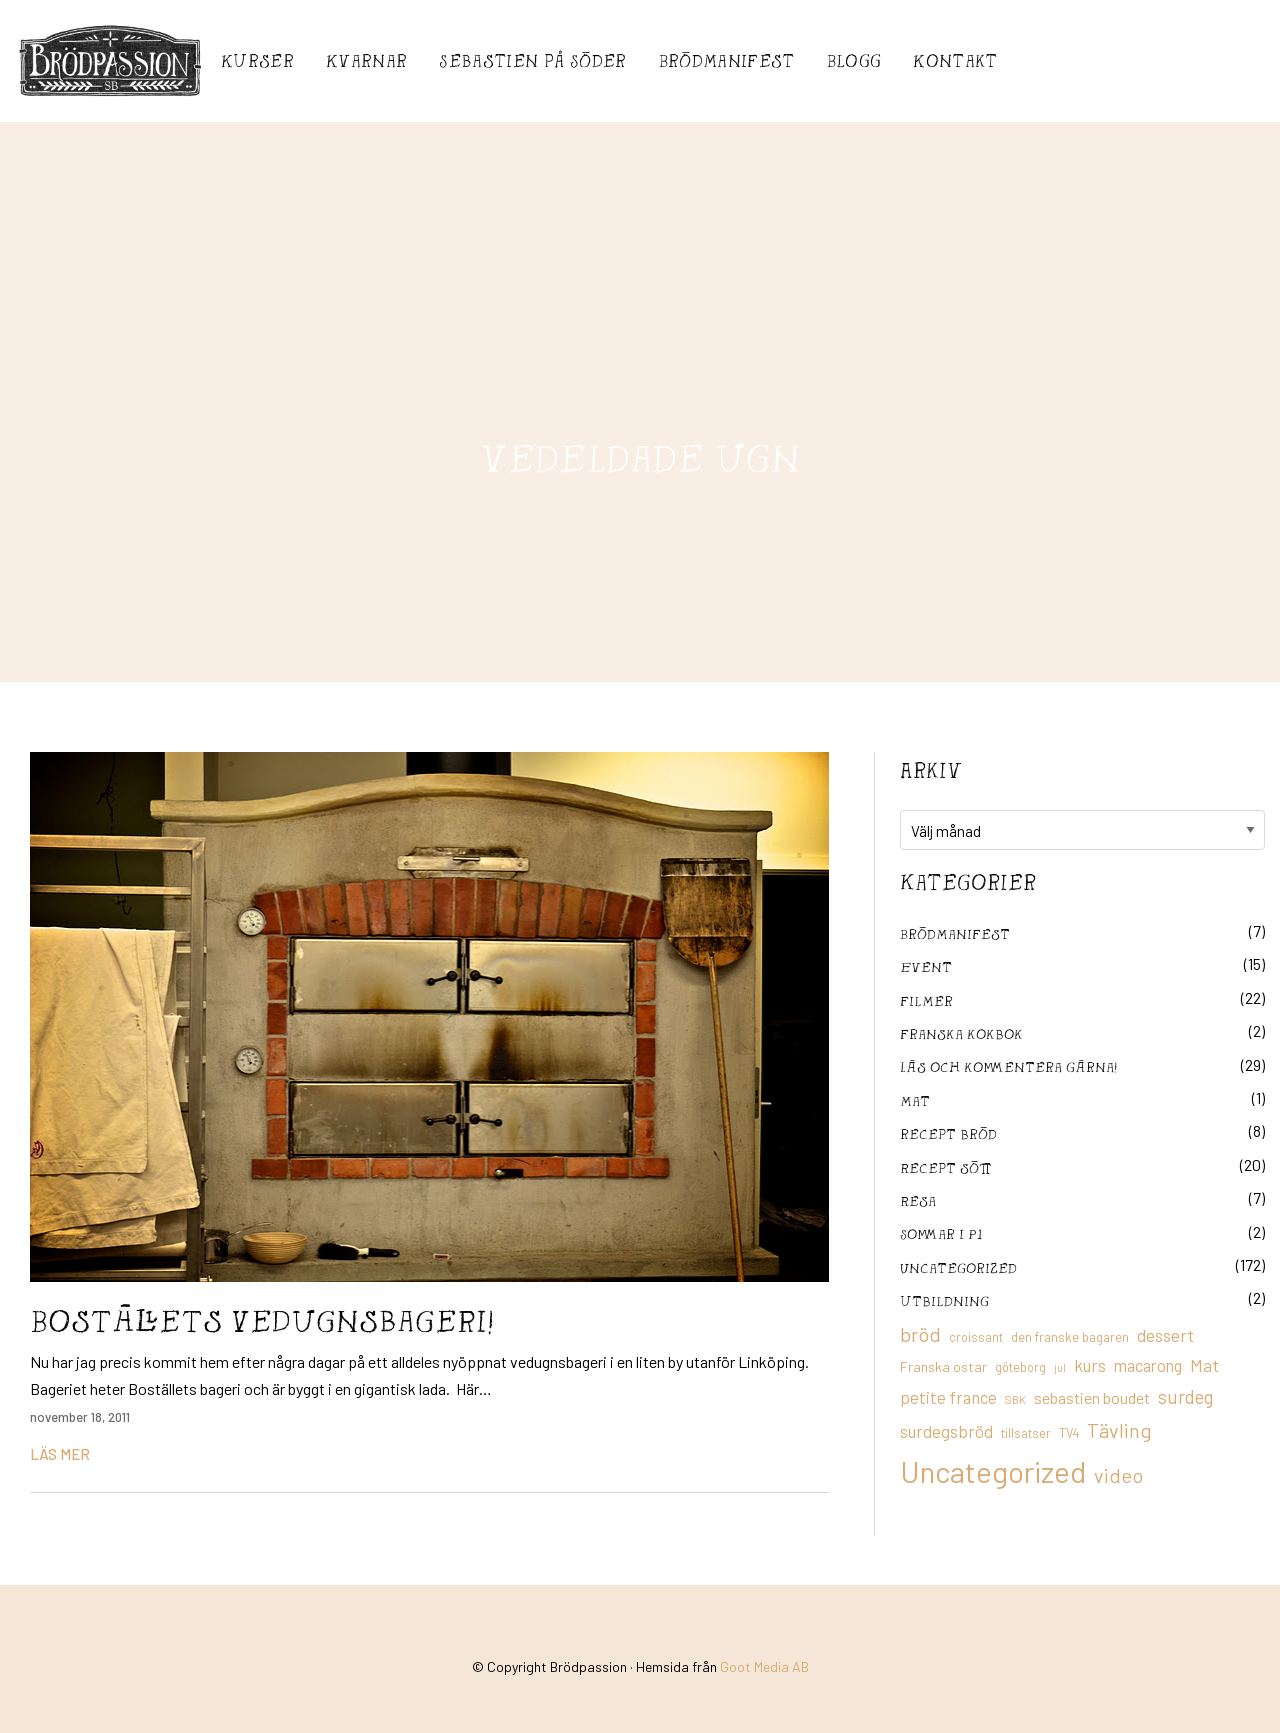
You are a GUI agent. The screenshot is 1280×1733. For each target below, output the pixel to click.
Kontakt (955, 60)
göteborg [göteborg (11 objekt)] (1020, 1367)
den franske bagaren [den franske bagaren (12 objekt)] (1070, 1337)
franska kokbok (961, 1033)
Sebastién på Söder (532, 60)
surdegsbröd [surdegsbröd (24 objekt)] (946, 1431)
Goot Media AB (764, 1666)
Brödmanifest (727, 60)
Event (926, 966)
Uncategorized (958, 1267)
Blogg (854, 60)
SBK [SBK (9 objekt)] (1015, 1399)
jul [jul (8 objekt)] (1060, 1367)
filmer (926, 1000)
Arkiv (931, 770)
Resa (918, 1200)
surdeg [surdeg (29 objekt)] (1185, 1396)
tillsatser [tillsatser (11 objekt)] (1026, 1433)
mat (915, 1100)
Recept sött (946, 1167)
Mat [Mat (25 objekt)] (1204, 1365)
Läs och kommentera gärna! (1008, 1066)
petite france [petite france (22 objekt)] (948, 1397)
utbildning (944, 1300)
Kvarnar (366, 60)
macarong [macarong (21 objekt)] (1148, 1365)
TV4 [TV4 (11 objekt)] (1069, 1433)
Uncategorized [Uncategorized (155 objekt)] (993, 1471)
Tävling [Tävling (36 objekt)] (1119, 1430)
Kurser (257, 60)
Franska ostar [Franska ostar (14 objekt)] (943, 1366)
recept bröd (948, 1133)
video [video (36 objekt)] (1118, 1475)
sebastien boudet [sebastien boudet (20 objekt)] (1092, 1397)
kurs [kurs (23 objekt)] (1090, 1365)
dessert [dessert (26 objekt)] (1165, 1335)
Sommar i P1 (941, 1233)
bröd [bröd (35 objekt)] (920, 1334)
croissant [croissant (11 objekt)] (976, 1337)
